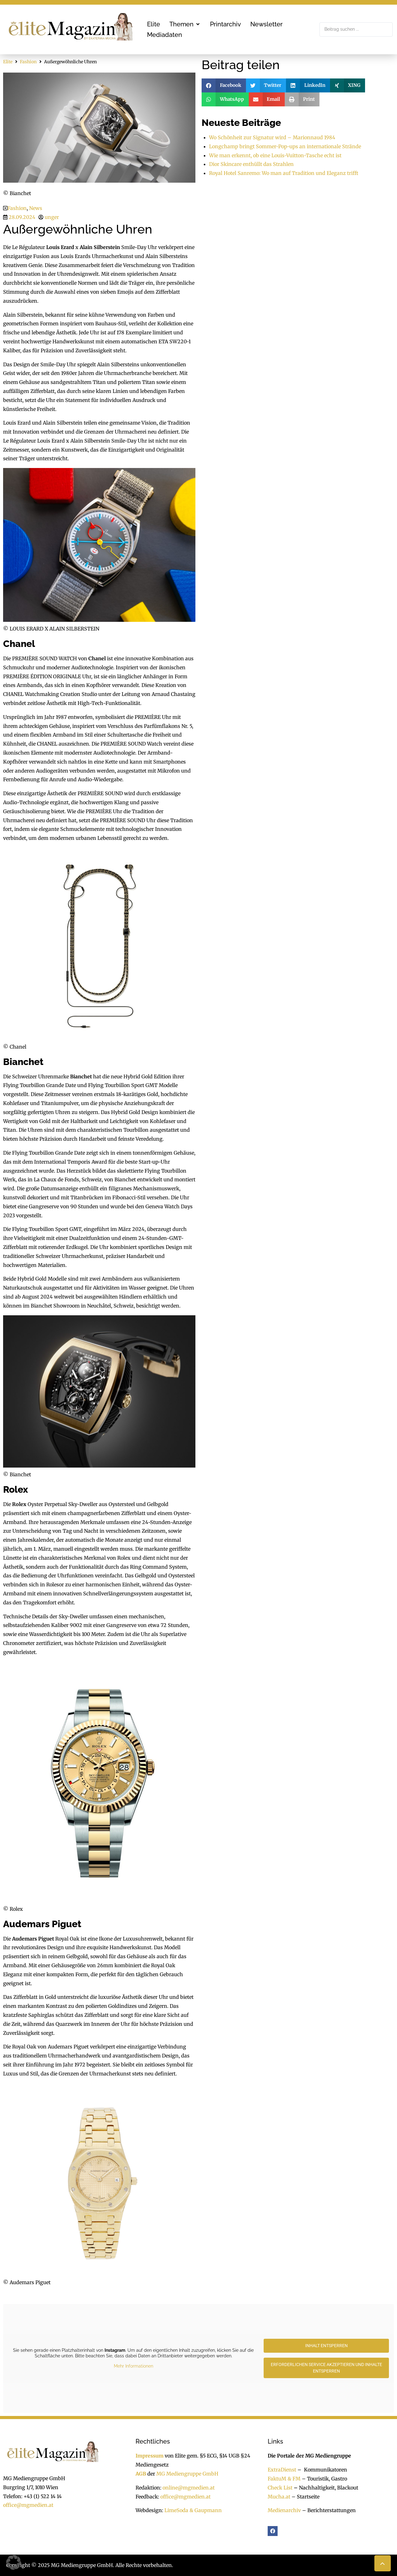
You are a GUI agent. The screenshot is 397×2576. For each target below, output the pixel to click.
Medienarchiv (284, 2510)
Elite (7, 62)
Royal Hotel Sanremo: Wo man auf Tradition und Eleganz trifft (283, 173)
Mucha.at (279, 2497)
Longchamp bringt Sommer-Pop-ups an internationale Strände (285, 146)
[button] (185, 24)
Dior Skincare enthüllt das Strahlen (251, 164)
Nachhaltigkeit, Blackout (325, 2488)
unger (52, 217)
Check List (280, 2488)
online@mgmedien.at (189, 2488)
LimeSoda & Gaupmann (193, 2510)
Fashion (28, 62)
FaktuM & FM (284, 2479)
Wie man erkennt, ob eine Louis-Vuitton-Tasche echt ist (275, 155)
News (35, 208)
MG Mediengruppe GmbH (187, 2474)
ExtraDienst (282, 2470)
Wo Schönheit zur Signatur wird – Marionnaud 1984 (272, 137)
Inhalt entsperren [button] (326, 2345)
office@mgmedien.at (28, 2505)
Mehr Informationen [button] (133, 2366)
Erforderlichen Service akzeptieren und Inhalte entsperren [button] (326, 2367)
